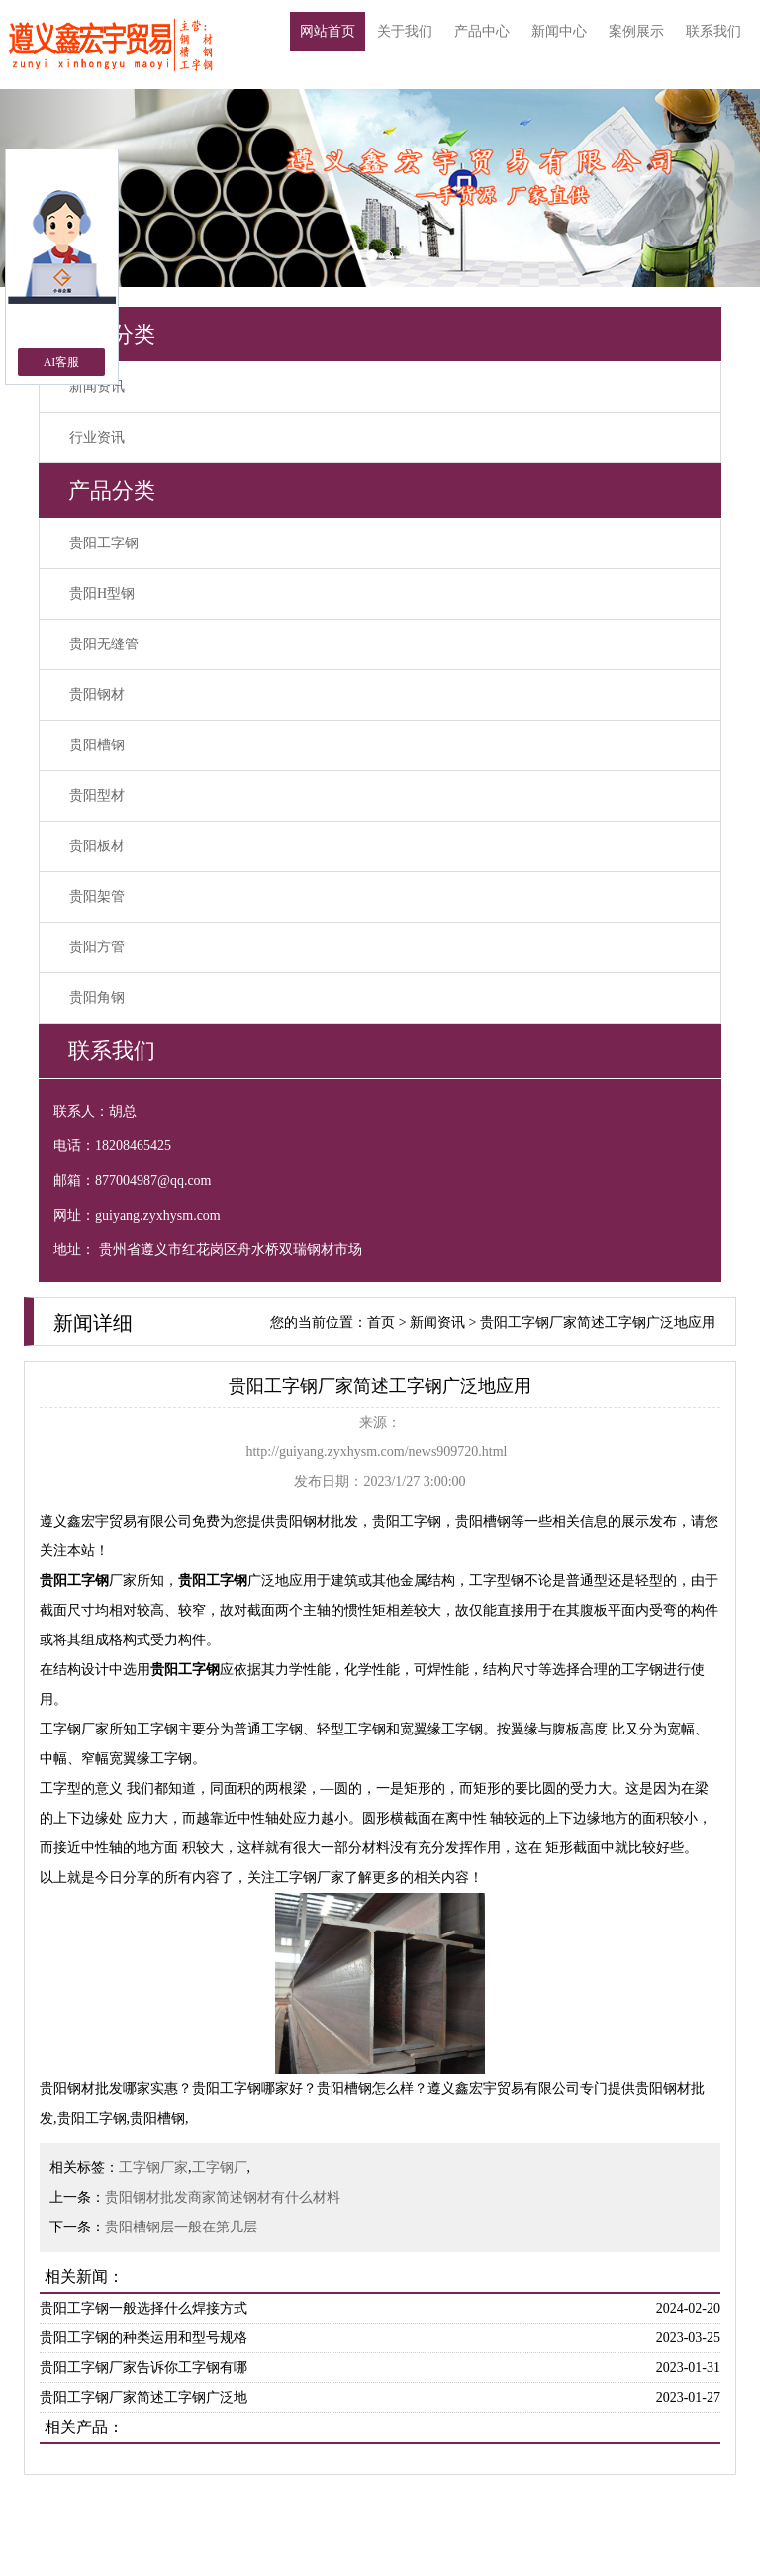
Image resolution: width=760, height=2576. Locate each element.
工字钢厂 (219, 2167)
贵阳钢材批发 (316, 1521)
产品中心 (482, 31)
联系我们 (713, 31)
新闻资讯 (97, 386)
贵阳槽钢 (97, 745)
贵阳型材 (97, 795)
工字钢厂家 (153, 2167)
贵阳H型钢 (102, 593)
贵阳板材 (97, 846)
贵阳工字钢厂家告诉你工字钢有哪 (143, 2367)
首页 (381, 1322)
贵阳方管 (97, 947)
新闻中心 (559, 31)
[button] (703, 188)
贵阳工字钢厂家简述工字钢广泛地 (143, 2397)
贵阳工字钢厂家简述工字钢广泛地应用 (597, 1322)
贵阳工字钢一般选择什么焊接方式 (143, 2308)
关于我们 (404, 31)
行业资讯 (97, 437)
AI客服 (62, 362)
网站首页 (327, 31)
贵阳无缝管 (104, 644)
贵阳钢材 (97, 694)
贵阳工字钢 (104, 543)
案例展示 (636, 31)
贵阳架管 (97, 896)
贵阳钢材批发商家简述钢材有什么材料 (222, 2197)
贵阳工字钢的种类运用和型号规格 (143, 2337)
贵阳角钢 (97, 997)
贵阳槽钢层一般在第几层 (181, 2227)
